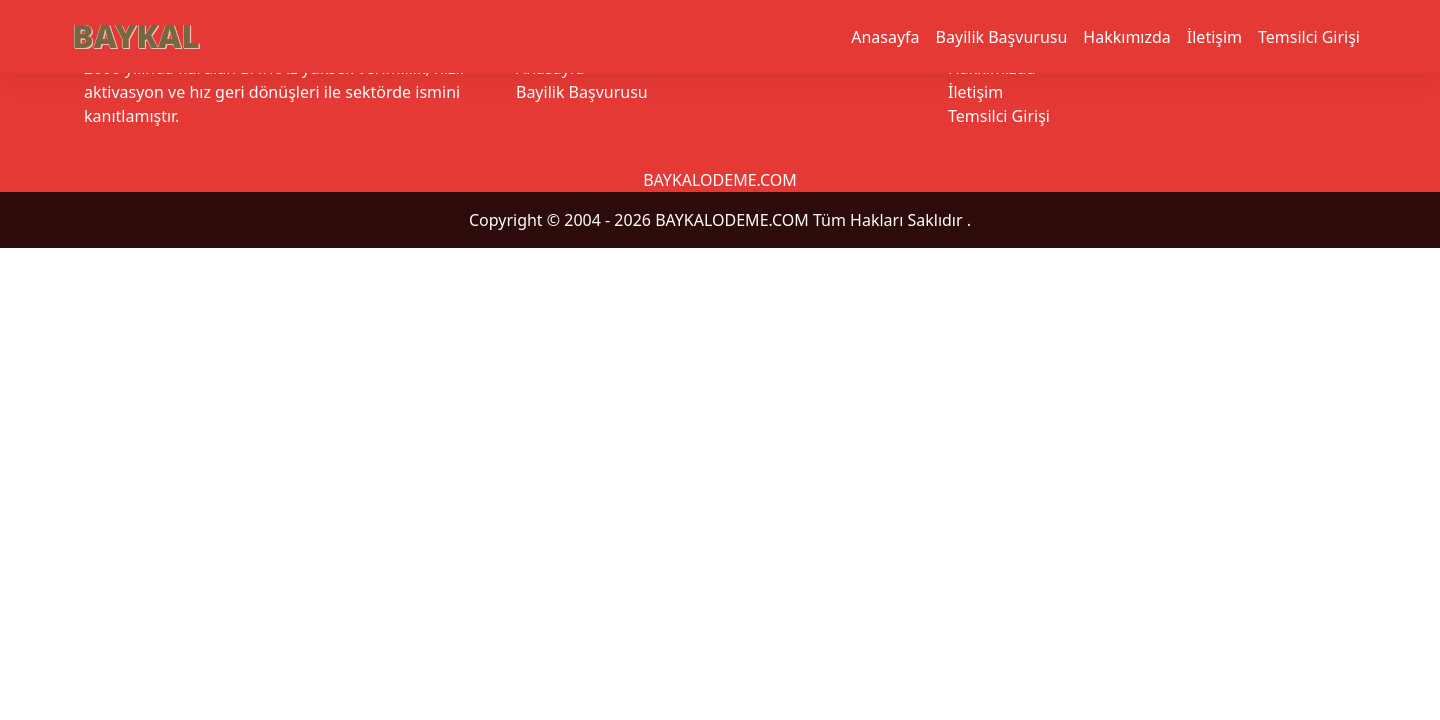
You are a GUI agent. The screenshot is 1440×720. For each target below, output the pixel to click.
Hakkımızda (1126, 37)
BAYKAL (136, 35)
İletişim (1214, 37)
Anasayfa (885, 37)
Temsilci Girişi (1309, 37)
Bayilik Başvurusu (1002, 37)
